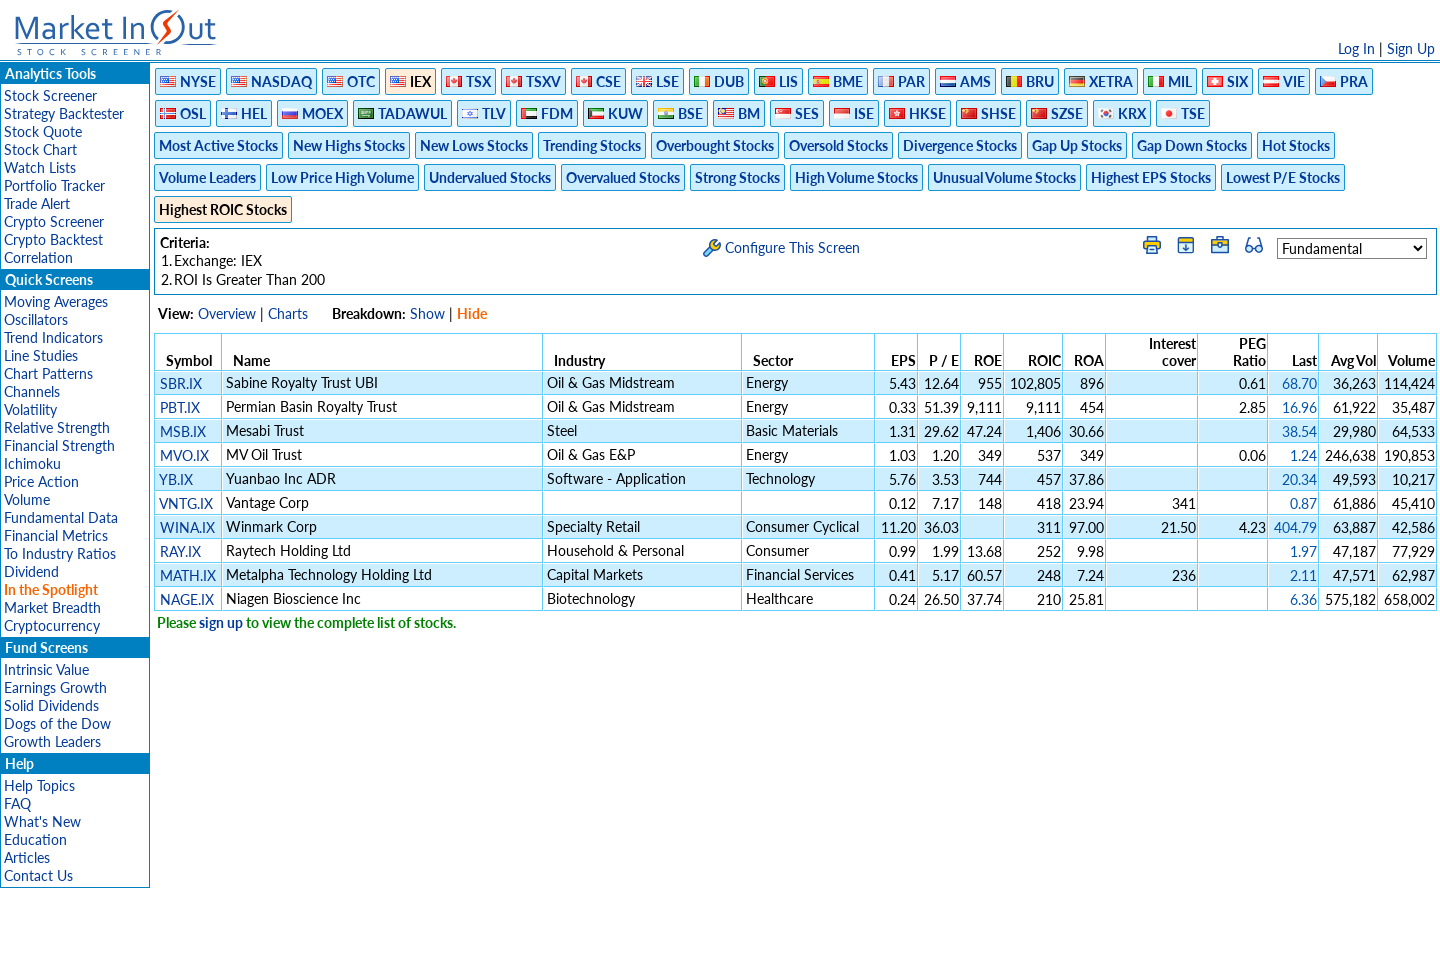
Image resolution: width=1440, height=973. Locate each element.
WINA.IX (187, 527)
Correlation (38, 257)
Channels (32, 391)
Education (35, 839)
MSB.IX (183, 431)
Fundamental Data (61, 517)
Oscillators (36, 319)
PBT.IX (180, 407)
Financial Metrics (56, 535)
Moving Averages (56, 301)
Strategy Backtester (64, 113)
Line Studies (41, 355)
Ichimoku (32, 463)
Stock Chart (40, 149)
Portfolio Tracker (54, 185)
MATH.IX (188, 575)
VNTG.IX (186, 503)
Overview (227, 313)
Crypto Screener (54, 221)
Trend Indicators (53, 337)
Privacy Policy (578, 947)
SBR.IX (181, 383)
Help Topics (39, 785)
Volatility (30, 409)
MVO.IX (184, 455)
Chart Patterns (48, 373)
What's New (42, 821)
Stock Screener (50, 95)
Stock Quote (43, 131)
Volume (27, 499)
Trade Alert (37, 203)
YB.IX (176, 479)
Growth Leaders (52, 741)
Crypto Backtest (53, 239)
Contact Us (38, 875)
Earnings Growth (55, 687)
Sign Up (1411, 48)
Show (427, 313)
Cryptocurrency (52, 625)
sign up (221, 622)
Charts (288, 313)
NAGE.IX (187, 599)
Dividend (31, 571)
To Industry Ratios (60, 553)
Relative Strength (57, 427)
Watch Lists (40, 167)
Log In (1356, 48)
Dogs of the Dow (57, 723)
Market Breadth (52, 607)
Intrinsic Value (46, 669)
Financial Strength (59, 445)
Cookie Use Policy (804, 947)
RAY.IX (180, 551)
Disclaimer (491, 947)
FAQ (17, 803)
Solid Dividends (51, 705)
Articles (27, 857)
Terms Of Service (685, 947)
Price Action (41, 481)
